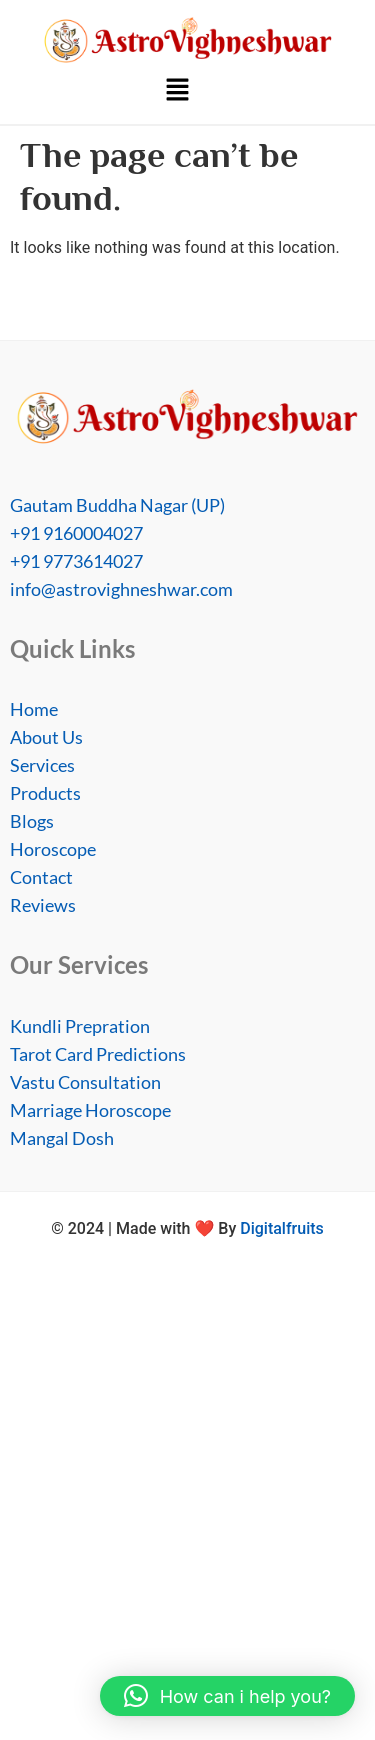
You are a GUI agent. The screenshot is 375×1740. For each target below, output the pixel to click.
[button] (177, 92)
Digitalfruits (282, 1228)
